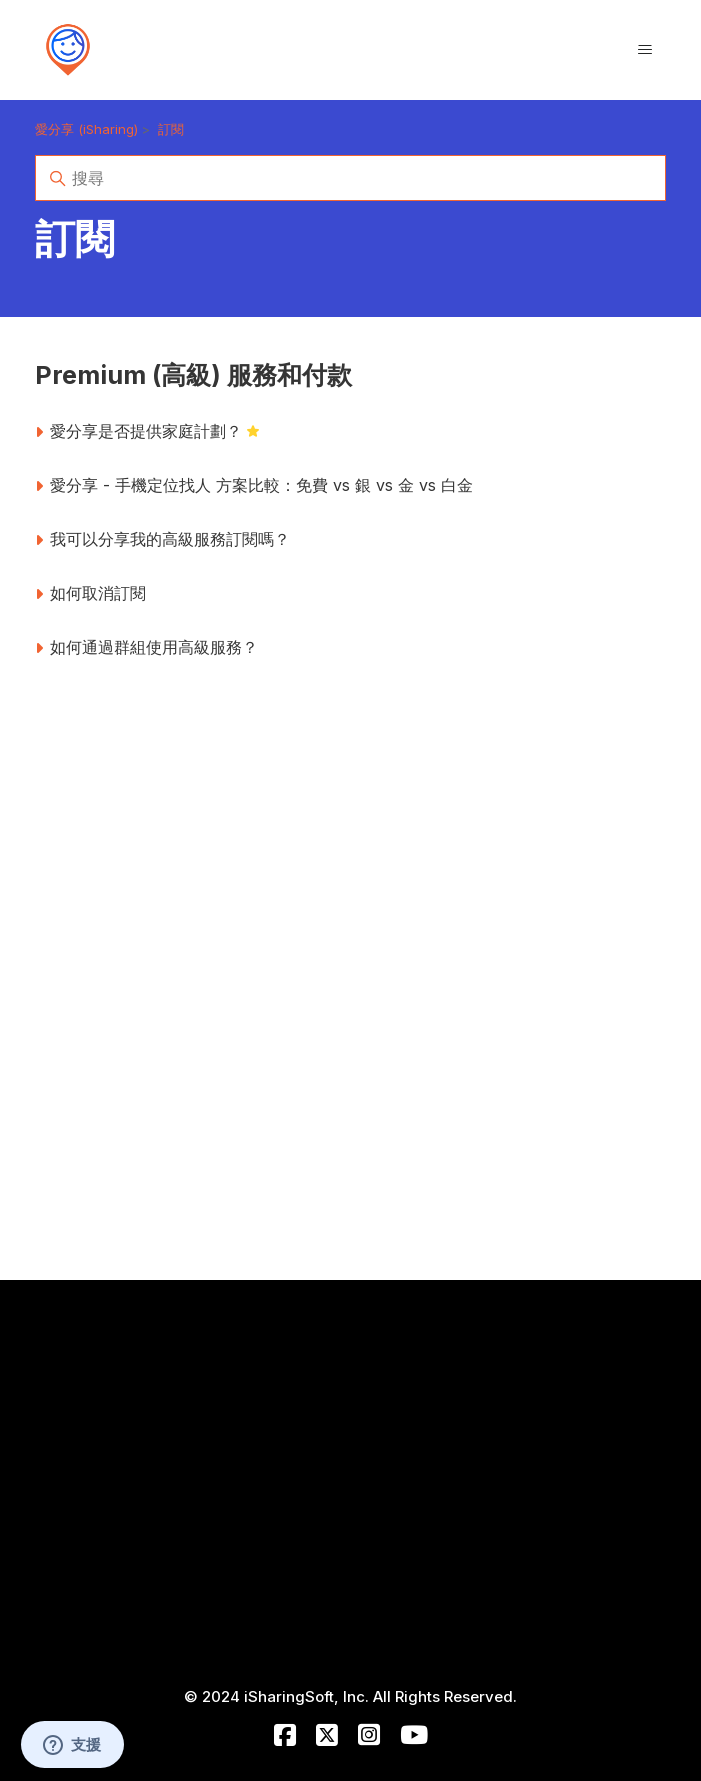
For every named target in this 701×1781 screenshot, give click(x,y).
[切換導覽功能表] (645, 50)
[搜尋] (350, 178)
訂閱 (171, 129)
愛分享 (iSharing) (86, 129)
